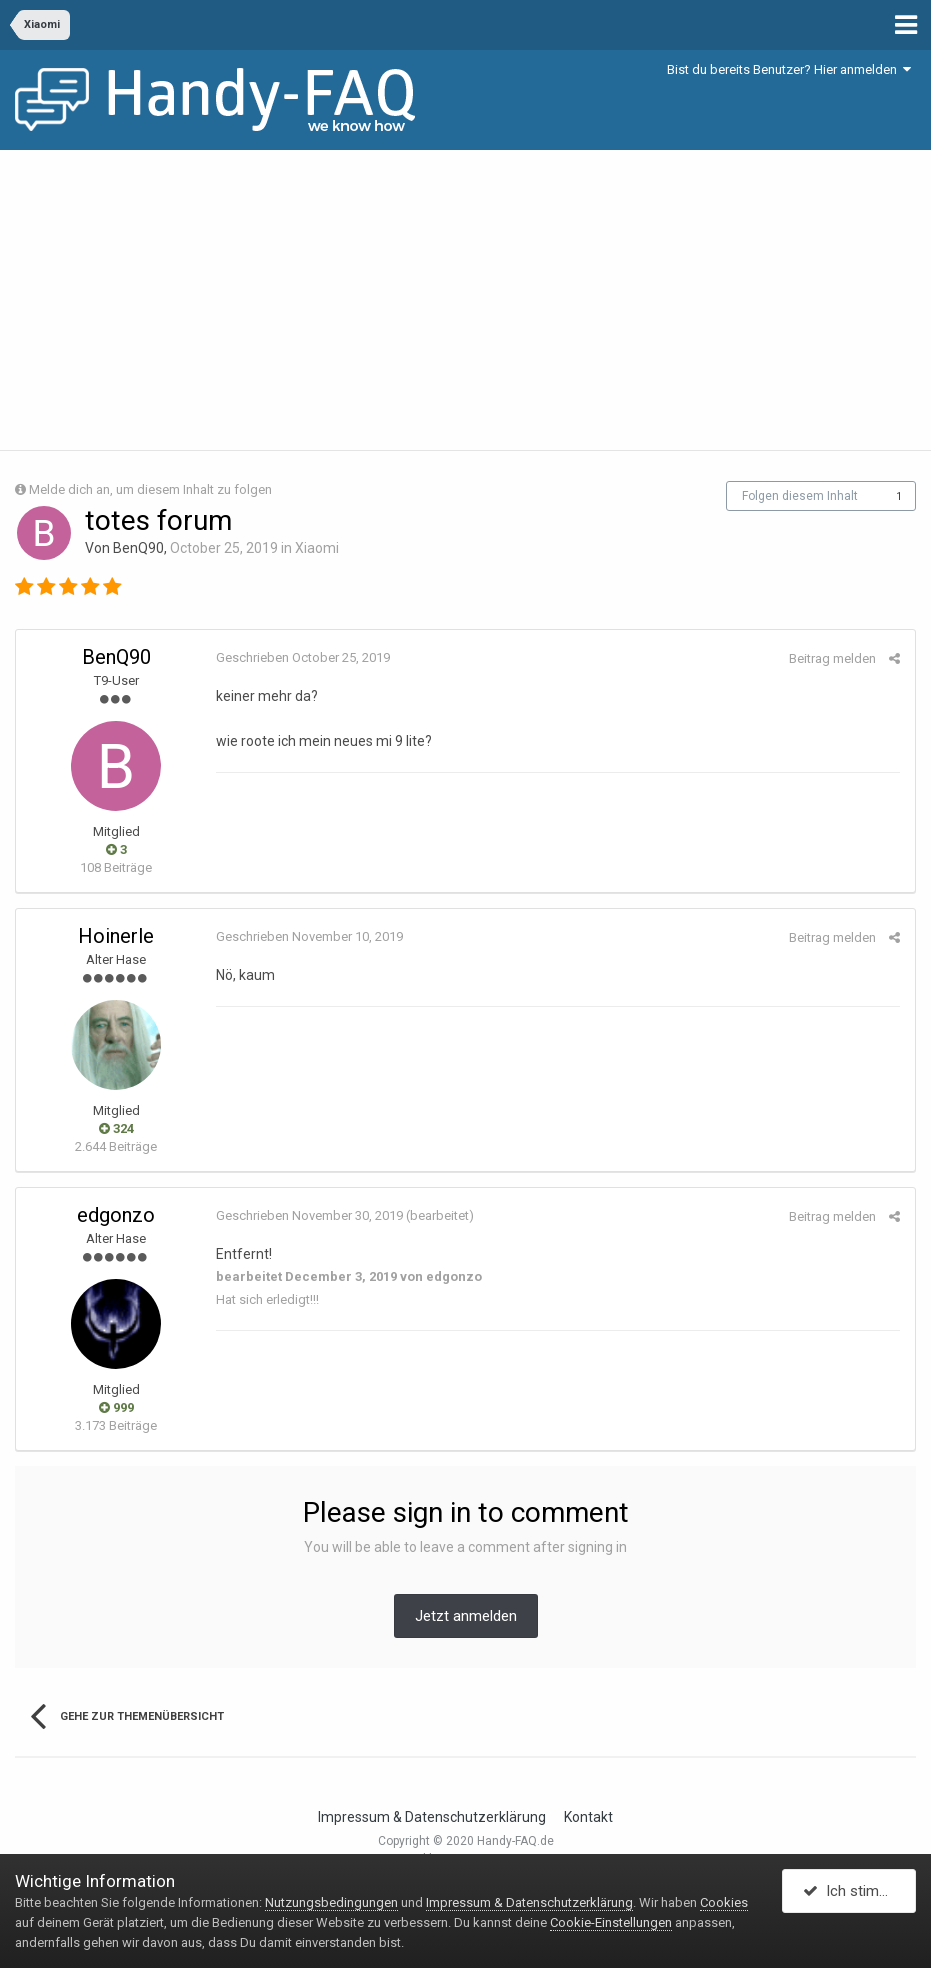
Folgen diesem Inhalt (800, 496)
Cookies (724, 1902)
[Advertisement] (465, 300)
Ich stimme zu (859, 1891)
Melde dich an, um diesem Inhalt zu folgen (150, 489)
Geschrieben (303, 657)
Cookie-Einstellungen (611, 1922)
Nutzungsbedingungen (331, 1902)
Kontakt (588, 1817)
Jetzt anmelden (466, 1616)
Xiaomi (317, 548)
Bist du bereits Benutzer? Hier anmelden (789, 69)
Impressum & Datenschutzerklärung (432, 1817)
